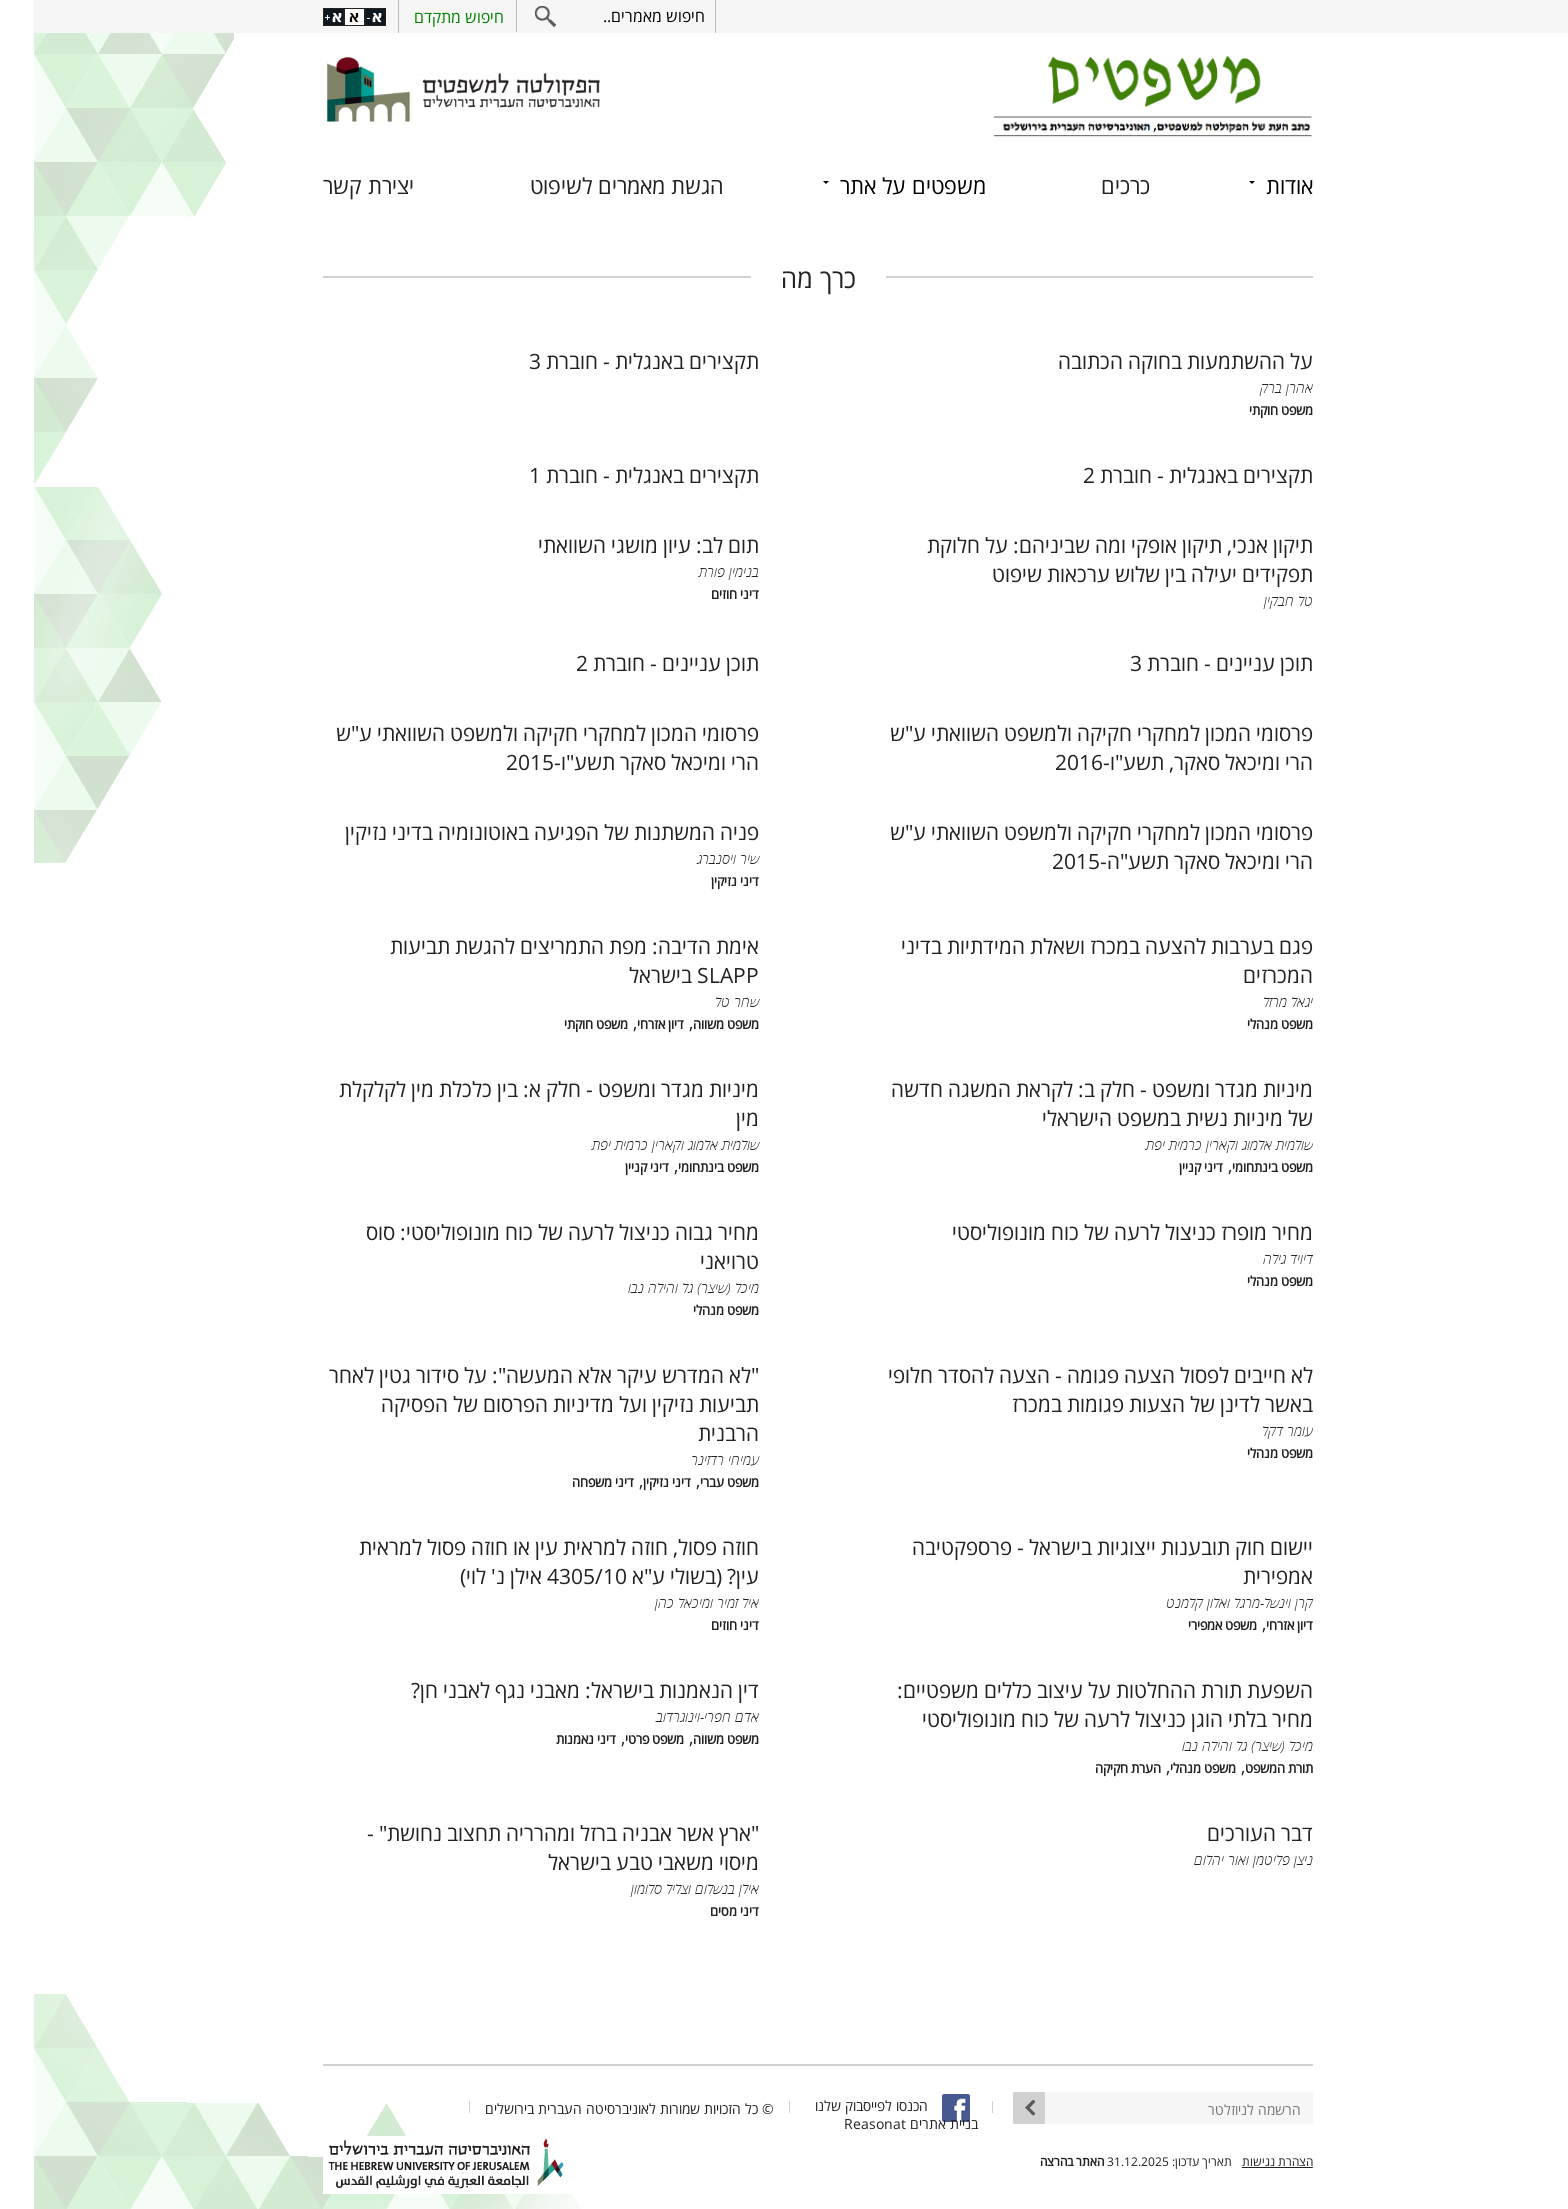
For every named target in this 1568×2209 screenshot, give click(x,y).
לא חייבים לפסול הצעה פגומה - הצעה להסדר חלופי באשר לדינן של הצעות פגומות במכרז (1066, 1389)
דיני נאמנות (552, 1739)
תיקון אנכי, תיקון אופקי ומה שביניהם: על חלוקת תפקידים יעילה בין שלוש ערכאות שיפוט (1086, 559)
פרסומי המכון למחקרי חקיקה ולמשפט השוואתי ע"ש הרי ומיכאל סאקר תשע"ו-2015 (513, 747)
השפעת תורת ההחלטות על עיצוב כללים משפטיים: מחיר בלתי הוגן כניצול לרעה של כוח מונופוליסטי (1071, 1704)
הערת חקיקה (1094, 1768)
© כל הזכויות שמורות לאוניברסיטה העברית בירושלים (595, 2108)
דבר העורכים (1226, 1832)
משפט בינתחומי (1238, 1167)
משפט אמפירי (1188, 1625)
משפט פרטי (620, 1739)
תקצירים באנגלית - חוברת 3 (610, 360)
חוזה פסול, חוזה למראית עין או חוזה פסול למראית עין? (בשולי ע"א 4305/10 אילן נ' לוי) (525, 1561)
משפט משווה (692, 1024)
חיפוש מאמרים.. (620, 16)
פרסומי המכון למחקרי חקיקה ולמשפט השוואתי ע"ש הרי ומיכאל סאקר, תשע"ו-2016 (1067, 747)
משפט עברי (695, 1482)
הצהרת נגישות (1243, 2161)
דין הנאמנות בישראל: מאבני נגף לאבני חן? (551, 1689)
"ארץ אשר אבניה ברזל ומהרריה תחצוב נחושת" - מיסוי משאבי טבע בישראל (529, 1847)
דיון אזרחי (626, 1024)
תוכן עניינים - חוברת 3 (1187, 662)
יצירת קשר (334, 185)
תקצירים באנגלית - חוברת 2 (1164, 474)
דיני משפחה (569, 1482)
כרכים (1091, 185)
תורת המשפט (1245, 1768)
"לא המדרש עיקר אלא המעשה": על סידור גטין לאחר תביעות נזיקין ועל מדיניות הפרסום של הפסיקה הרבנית (510, 1403)
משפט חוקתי (1247, 410)
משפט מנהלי (1246, 1024)
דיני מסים (700, 1911)
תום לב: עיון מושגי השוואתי (614, 544)
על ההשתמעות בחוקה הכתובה (1151, 360)
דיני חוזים (701, 594)
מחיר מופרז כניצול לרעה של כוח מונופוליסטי (1098, 1231)
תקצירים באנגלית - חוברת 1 (610, 474)
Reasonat (841, 2123)
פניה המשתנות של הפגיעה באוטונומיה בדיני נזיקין (518, 831)
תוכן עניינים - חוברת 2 (633, 662)
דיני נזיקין (701, 881)
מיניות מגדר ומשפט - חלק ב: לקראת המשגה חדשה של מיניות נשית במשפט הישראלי (1068, 1103)
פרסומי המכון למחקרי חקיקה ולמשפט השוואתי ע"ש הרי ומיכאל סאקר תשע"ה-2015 (1067, 846)
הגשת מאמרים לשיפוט (593, 185)
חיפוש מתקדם (425, 17)
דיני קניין (1167, 1167)
